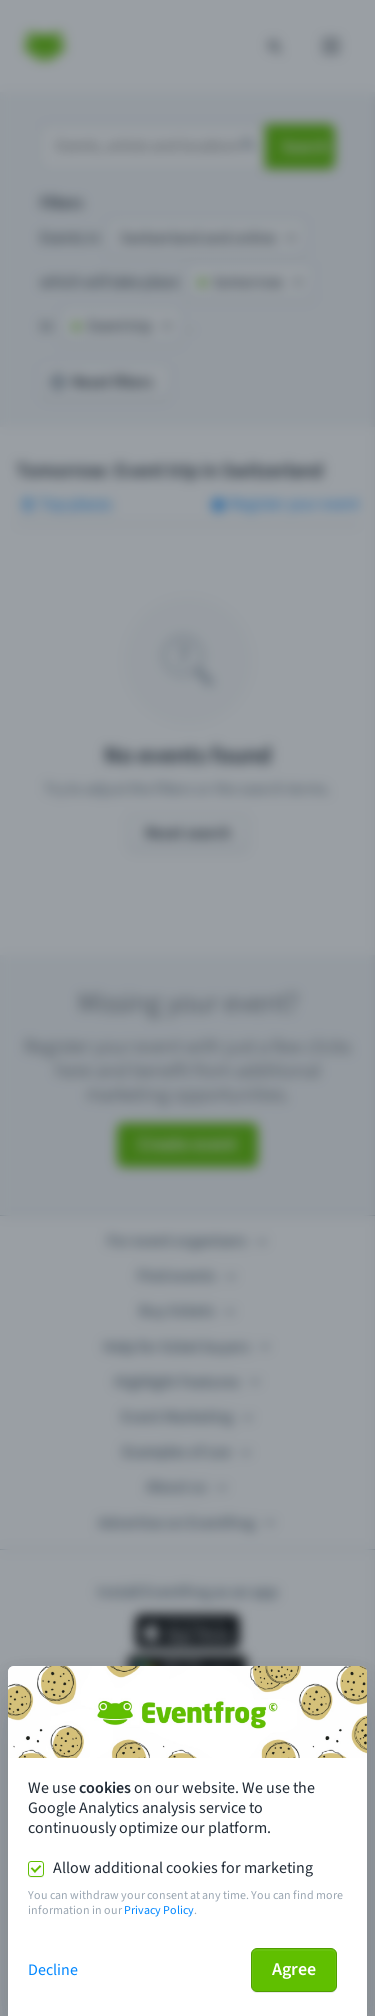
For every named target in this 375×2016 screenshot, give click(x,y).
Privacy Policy (159, 1910)
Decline (53, 1970)
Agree (294, 1969)
